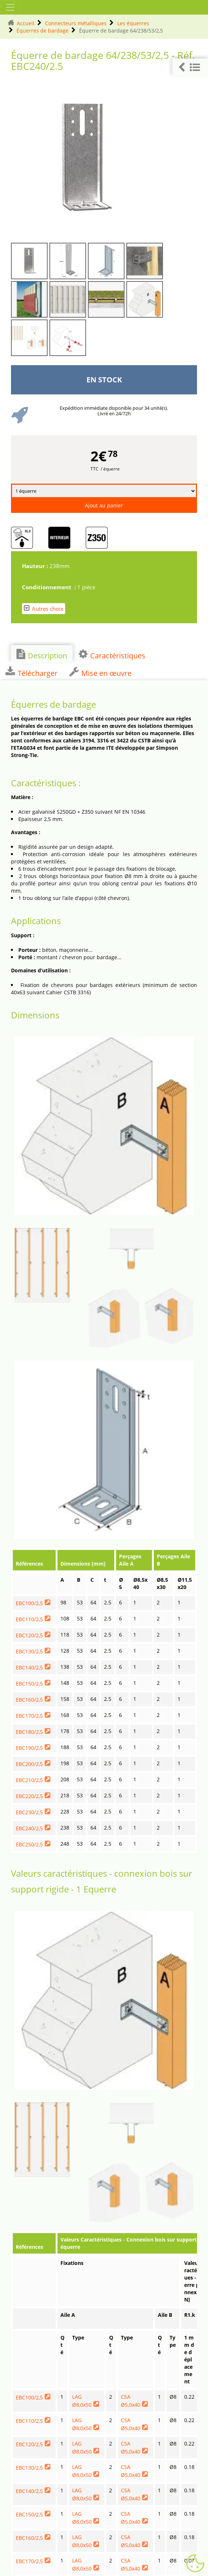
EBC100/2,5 (29, 1603)
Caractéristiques (112, 655)
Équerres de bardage (42, 30)
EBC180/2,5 (29, 1731)
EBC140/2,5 (29, 1667)
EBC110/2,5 (29, 1619)
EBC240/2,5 (29, 1828)
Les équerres (133, 23)
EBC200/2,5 (29, 1763)
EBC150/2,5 (29, 1683)
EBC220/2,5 (29, 1796)
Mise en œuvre (100, 672)
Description (41, 655)
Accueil (25, 23)
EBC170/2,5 (29, 1715)
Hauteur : (35, 566)
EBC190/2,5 (29, 1747)
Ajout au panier (104, 505)
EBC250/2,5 (29, 1844)
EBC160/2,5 (29, 1699)
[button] (190, 67)
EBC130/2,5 (29, 1651)
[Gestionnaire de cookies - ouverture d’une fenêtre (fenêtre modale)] (195, 2563)
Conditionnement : (49, 587)
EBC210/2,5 (29, 1780)
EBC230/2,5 (29, 1812)
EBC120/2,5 (29, 1635)
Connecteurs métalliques (76, 23)
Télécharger (31, 672)
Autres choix (43, 608)
